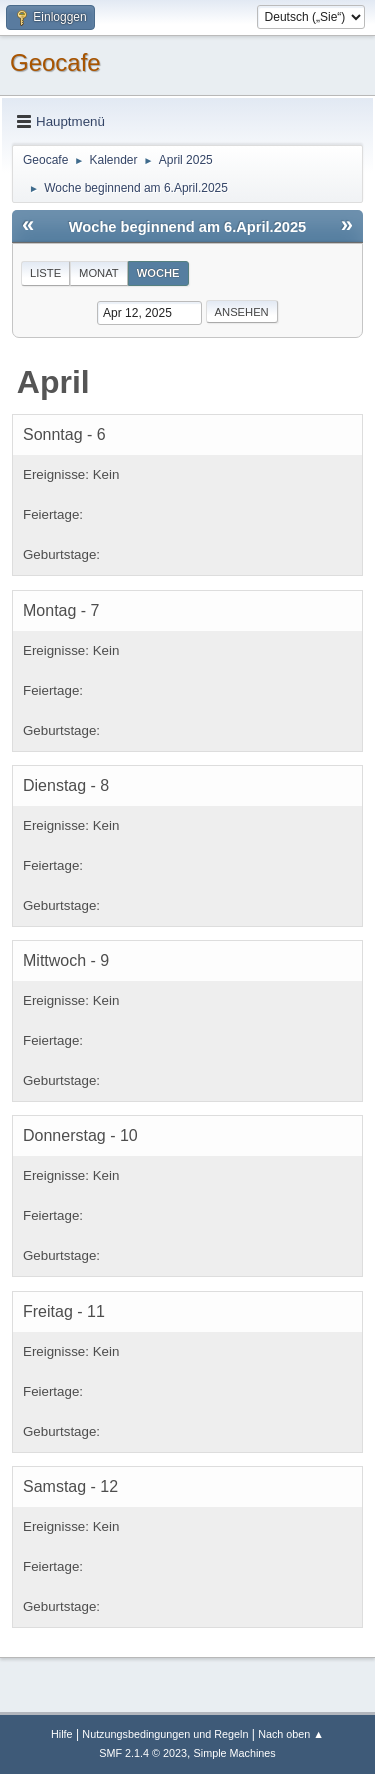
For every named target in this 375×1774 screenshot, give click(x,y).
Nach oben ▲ (291, 1734)
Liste (45, 273)
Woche (158, 273)
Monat (99, 273)
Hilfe (62, 1734)
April (53, 382)
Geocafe (55, 62)
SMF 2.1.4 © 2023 (143, 1753)
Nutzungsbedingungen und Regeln (165, 1734)
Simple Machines (235, 1753)
